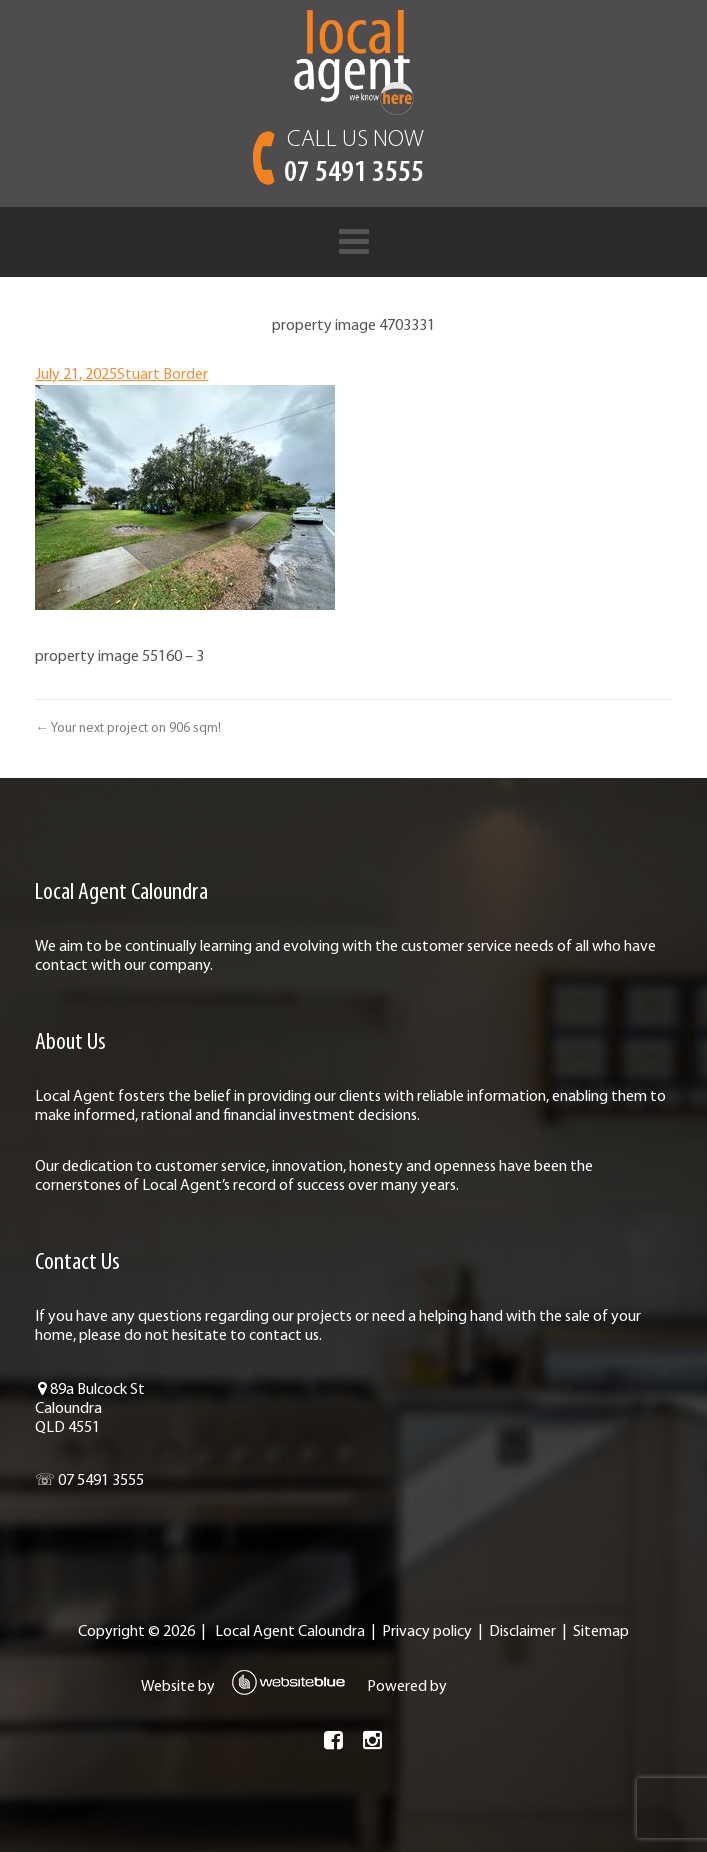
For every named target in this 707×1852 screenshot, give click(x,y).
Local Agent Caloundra (290, 1632)
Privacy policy (427, 1632)
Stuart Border (162, 375)
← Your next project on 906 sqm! (127, 728)
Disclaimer (522, 1632)
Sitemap (601, 1632)
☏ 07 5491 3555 (89, 1481)
